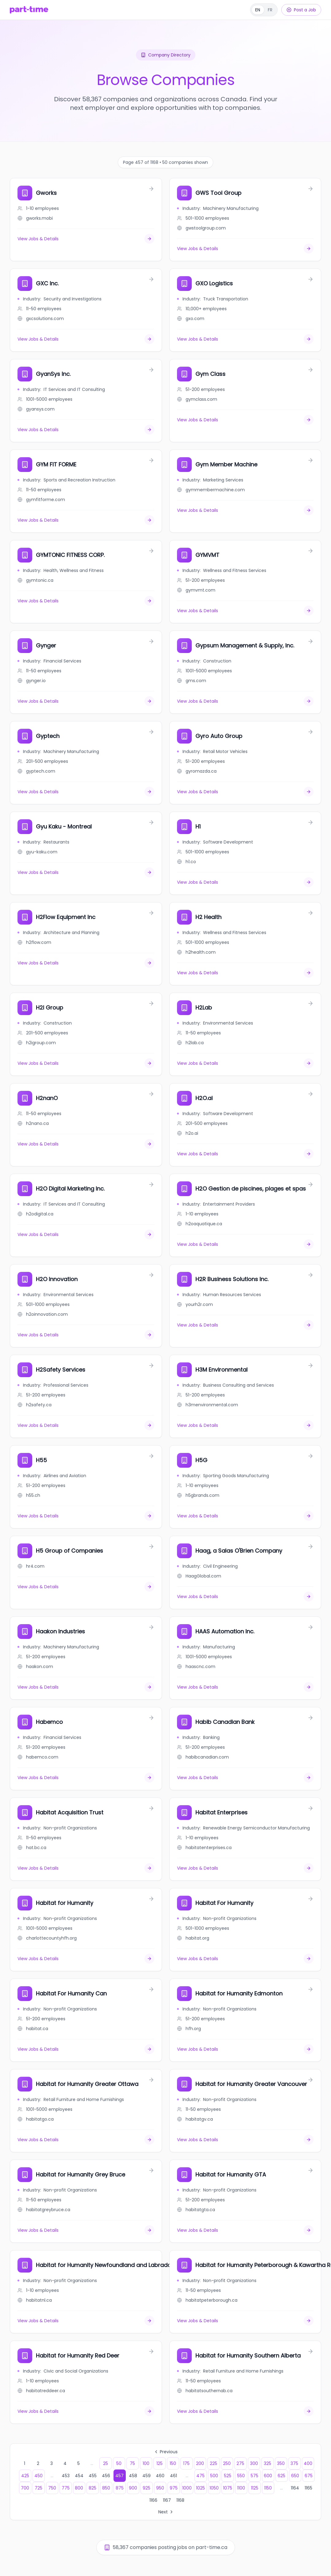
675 (309, 2476)
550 (241, 2476)
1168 (180, 2500)
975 (174, 2488)
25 (105, 2463)
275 (240, 2463)
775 (66, 2488)
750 (52, 2488)
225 (213, 2463)
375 (294, 2463)
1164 (295, 2488)
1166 (153, 2500)
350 (281, 2463)
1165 (308, 2488)
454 (79, 2476)
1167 (167, 2500)
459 (146, 2476)
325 (267, 2463)
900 (133, 2488)
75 (132, 2463)
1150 (268, 2488)
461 (173, 2476)
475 (200, 2476)
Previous (166, 2452)
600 (268, 2476)
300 (254, 2463)
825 (92, 2488)
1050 (214, 2488)
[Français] (264, 9)
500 (214, 2476)
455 (93, 2476)
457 (119, 2476)
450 (38, 2476)
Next (166, 2512)
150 (173, 2463)
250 (227, 2463)
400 (308, 2463)
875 (120, 2488)
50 (118, 2463)
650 (295, 2476)
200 (200, 2463)
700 (25, 2488)
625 (281, 2476)
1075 (227, 2488)
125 (159, 2463)
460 (160, 2476)
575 (254, 2476)
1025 (200, 2488)
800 (79, 2488)
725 (38, 2488)
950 (160, 2488)
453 (66, 2476)
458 (133, 2476)
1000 (187, 2488)
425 (25, 2476)
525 (227, 2476)
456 (106, 2476)
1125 (254, 2488)
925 (146, 2488)
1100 (241, 2488)
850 (106, 2488)
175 (186, 2463)
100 (146, 2463)
